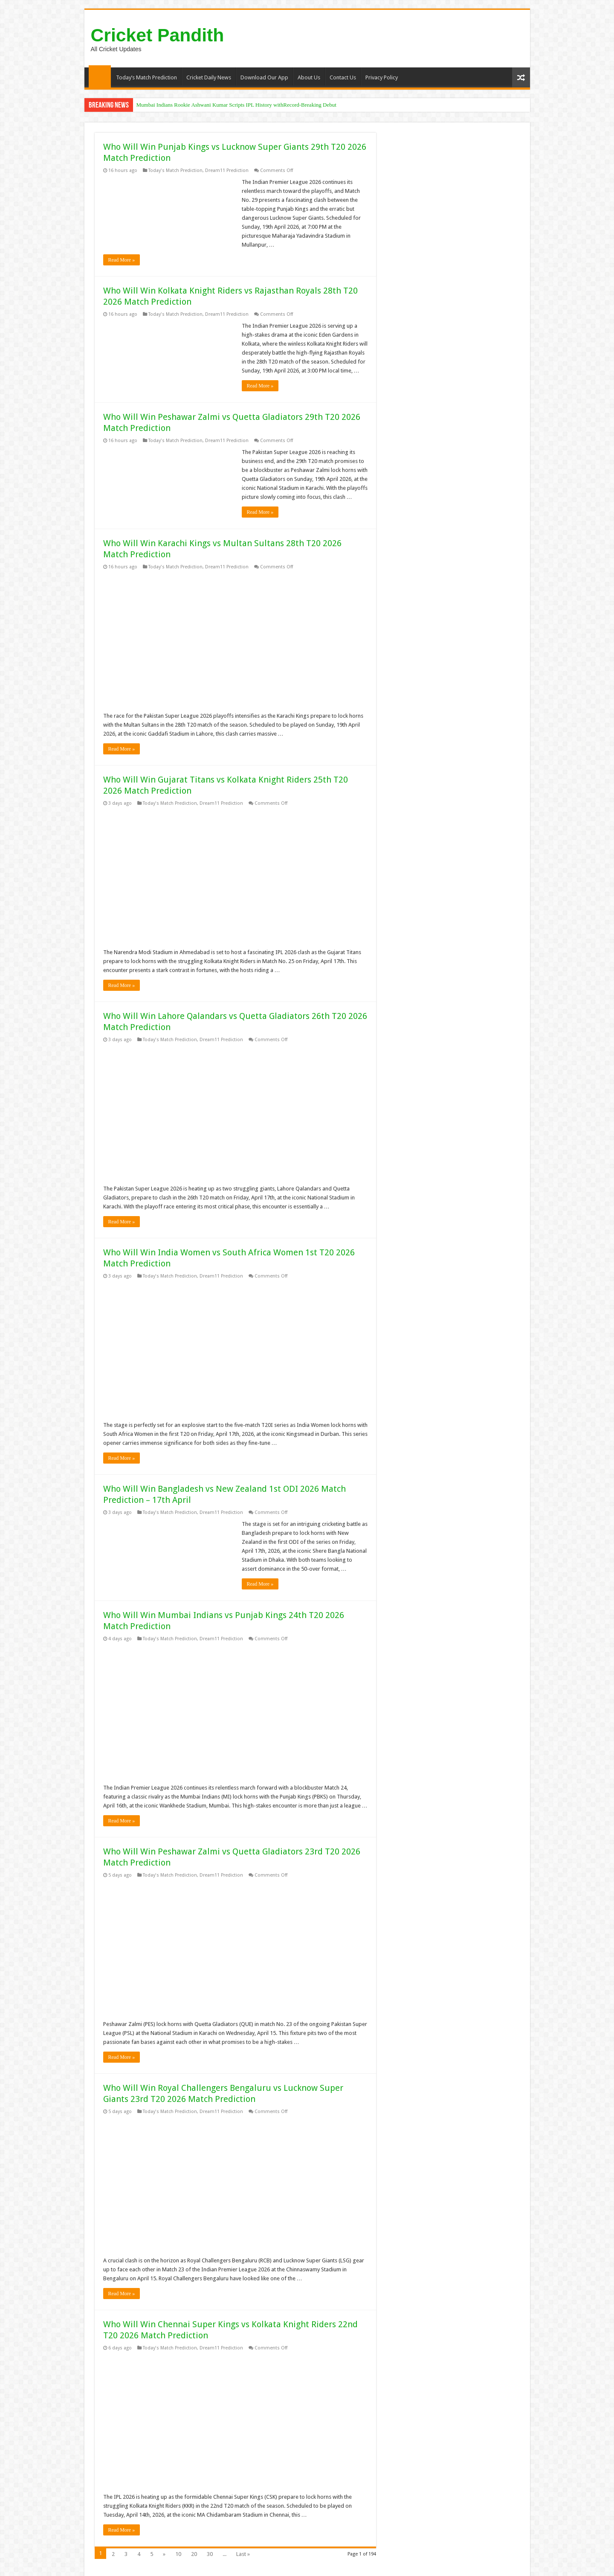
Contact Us (343, 77)
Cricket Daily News (208, 77)
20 (194, 2554)
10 (178, 2554)
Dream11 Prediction (227, 170)
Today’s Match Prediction (146, 77)
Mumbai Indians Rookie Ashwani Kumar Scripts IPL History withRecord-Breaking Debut (236, 105)
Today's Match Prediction (175, 170)
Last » (243, 2554)
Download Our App (264, 77)
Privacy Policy (381, 77)
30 (210, 2554)
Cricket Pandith (157, 35)
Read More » (121, 260)
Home (100, 76)
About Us (309, 77)
